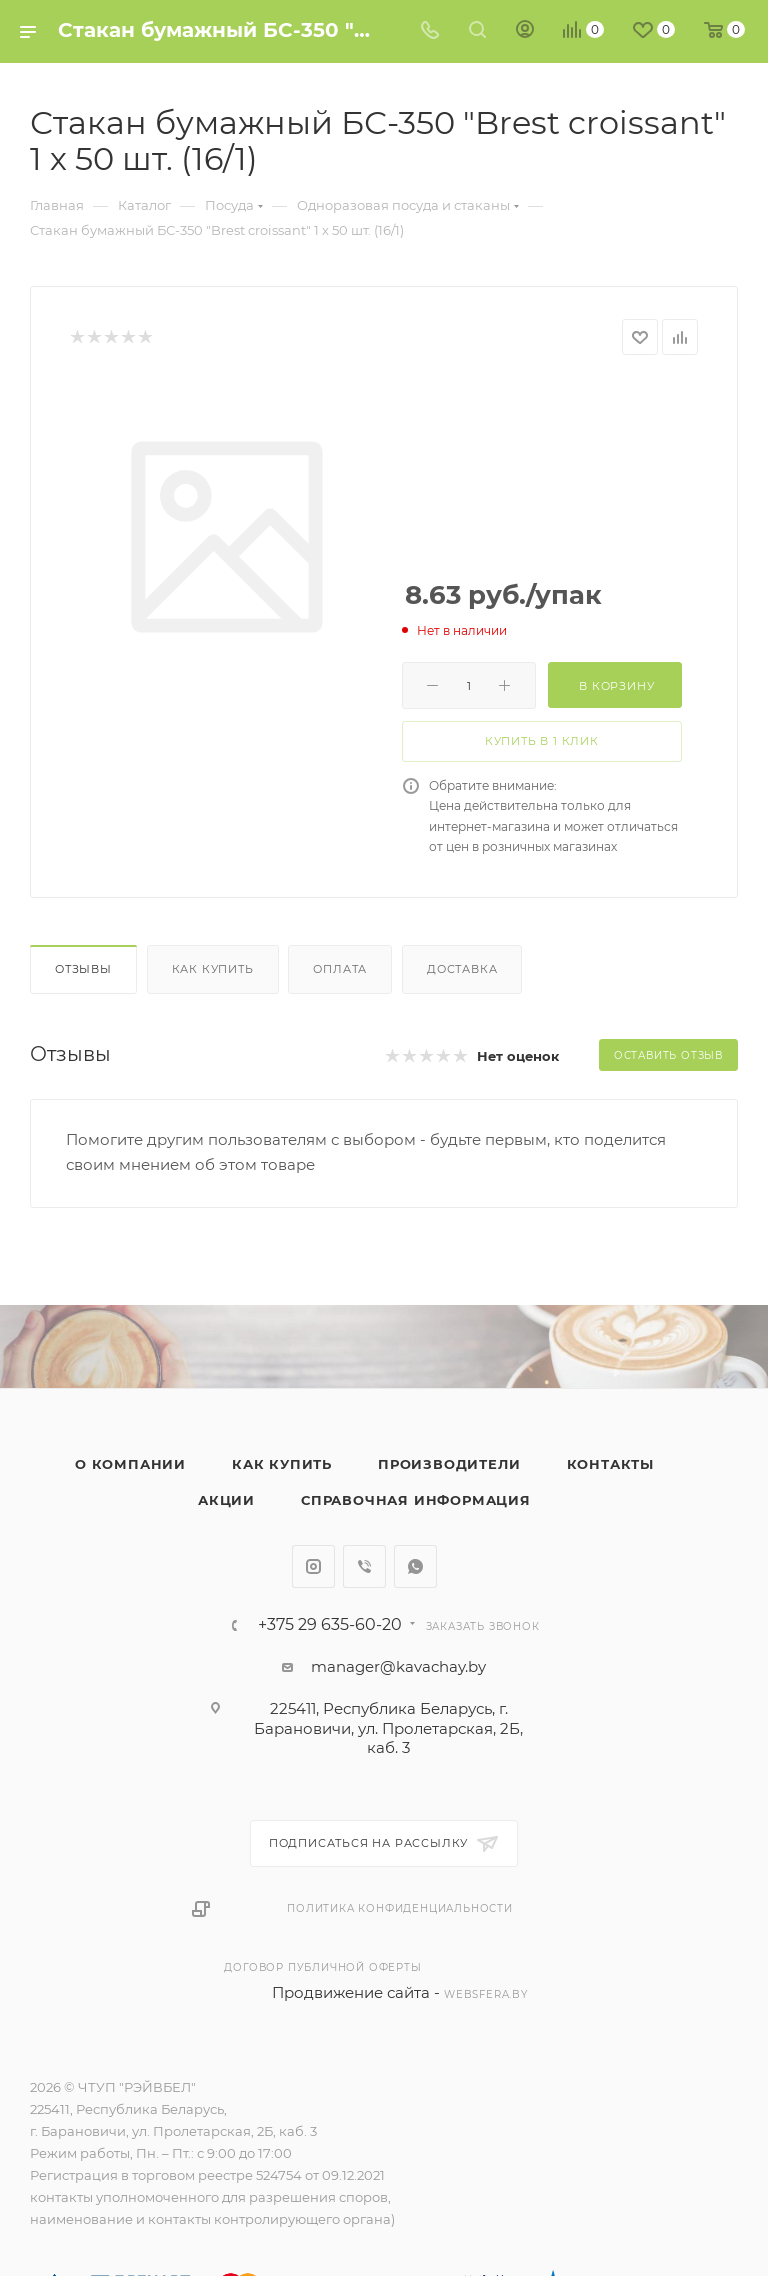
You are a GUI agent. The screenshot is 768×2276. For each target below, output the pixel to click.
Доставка (462, 969)
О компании (130, 1464)
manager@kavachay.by (398, 1666)
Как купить (213, 969)
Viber (364, 1566)
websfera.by (486, 1994)
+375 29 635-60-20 (330, 1625)
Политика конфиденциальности (400, 1908)
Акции (226, 1500)
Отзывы (83, 969)
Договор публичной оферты (322, 1967)
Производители (449, 1464)
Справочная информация (416, 1500)
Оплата (340, 969)
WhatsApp (415, 1566)
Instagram (313, 1566)
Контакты (610, 1464)
